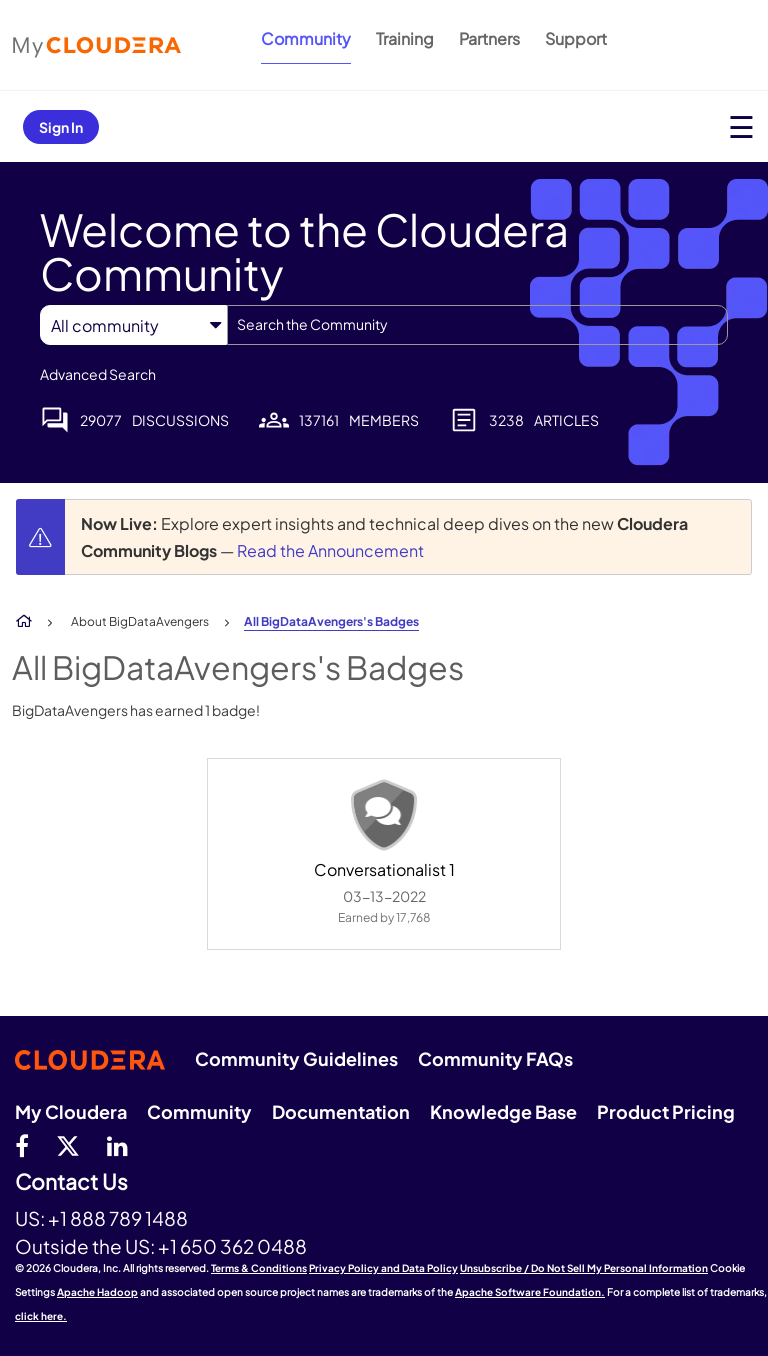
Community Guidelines (296, 1058)
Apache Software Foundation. (530, 1292)
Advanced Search (98, 374)
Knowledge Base (503, 1111)
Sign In (61, 127)
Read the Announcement (330, 550)
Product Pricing (666, 1111)
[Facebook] (22, 1145)
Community (306, 38)
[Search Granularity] (133, 325)
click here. (41, 1316)
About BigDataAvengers (140, 621)
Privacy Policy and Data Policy (383, 1268)
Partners (489, 38)
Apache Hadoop (97, 1292)
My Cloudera (71, 1111)
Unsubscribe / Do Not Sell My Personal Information (584, 1268)
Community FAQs (495, 1058)
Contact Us (71, 1182)
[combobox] (477, 325)
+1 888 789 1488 (118, 1218)
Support (576, 38)
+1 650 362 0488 (232, 1246)
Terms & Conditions (259, 1268)
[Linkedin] (117, 1145)
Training (405, 38)
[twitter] (68, 1145)
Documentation (341, 1111)
